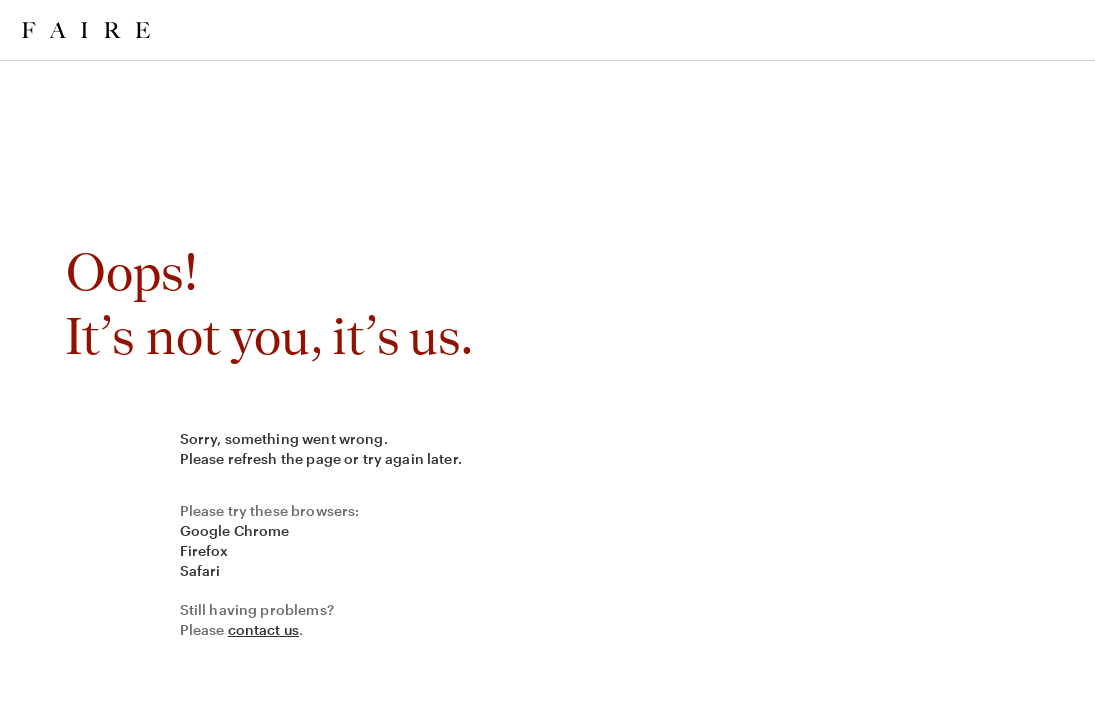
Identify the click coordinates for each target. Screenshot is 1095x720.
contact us (264, 629)
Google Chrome (235, 530)
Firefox (204, 550)
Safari (200, 570)
